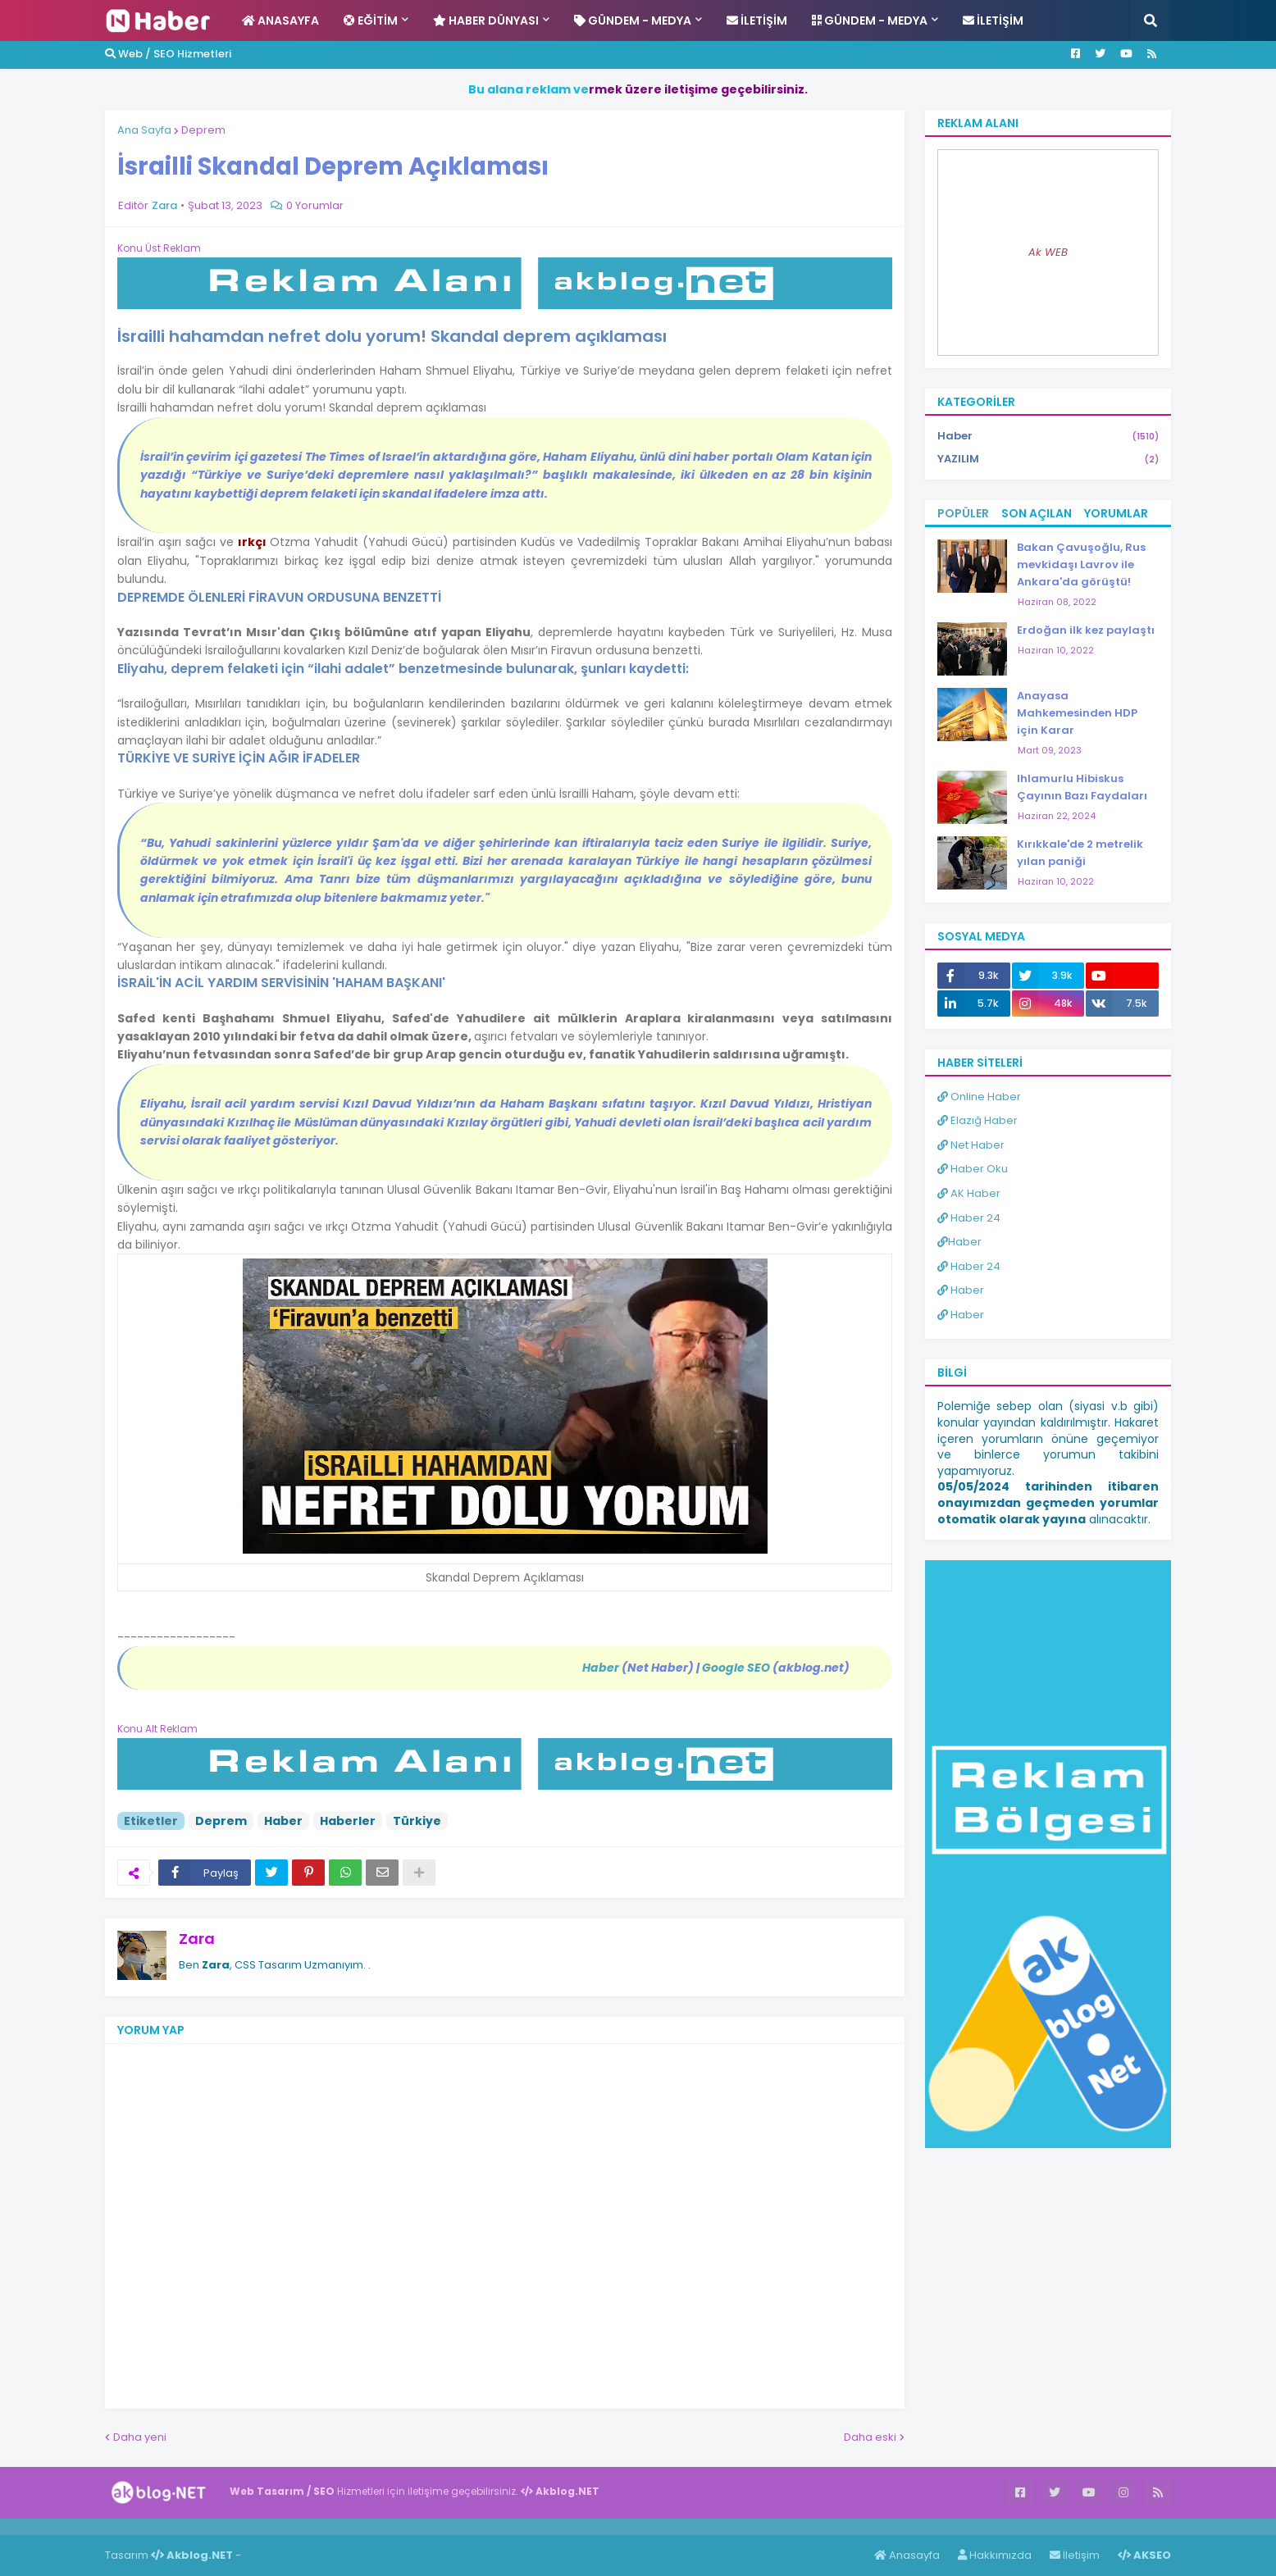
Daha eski (870, 2437)
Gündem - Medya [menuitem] (632, 20)
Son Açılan (1036, 513)
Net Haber (971, 1145)
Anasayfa (907, 2555)
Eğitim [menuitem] (371, 20)
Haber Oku (972, 1168)
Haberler (348, 1821)
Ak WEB (1048, 252)
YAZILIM (1048, 459)
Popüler (963, 513)
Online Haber (979, 1096)
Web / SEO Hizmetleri (168, 53)
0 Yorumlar (315, 205)
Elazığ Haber (977, 1120)
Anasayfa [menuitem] (280, 20)
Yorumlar (1116, 513)
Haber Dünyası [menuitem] (486, 20)
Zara (197, 1938)
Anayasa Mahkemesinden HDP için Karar (1077, 713)
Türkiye (417, 1821)
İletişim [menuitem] (757, 20)
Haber (283, 1821)
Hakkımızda (995, 2555)
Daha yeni (139, 2437)
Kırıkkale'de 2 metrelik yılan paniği (1080, 852)
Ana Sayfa (144, 130)
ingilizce (170, 2526)
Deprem (203, 130)
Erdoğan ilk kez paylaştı (1086, 630)
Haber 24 (968, 1218)
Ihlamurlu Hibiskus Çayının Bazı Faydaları (1082, 787)
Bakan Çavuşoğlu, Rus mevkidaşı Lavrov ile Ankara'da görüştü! (1081, 564)
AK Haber (968, 1193)
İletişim (1075, 2555)
